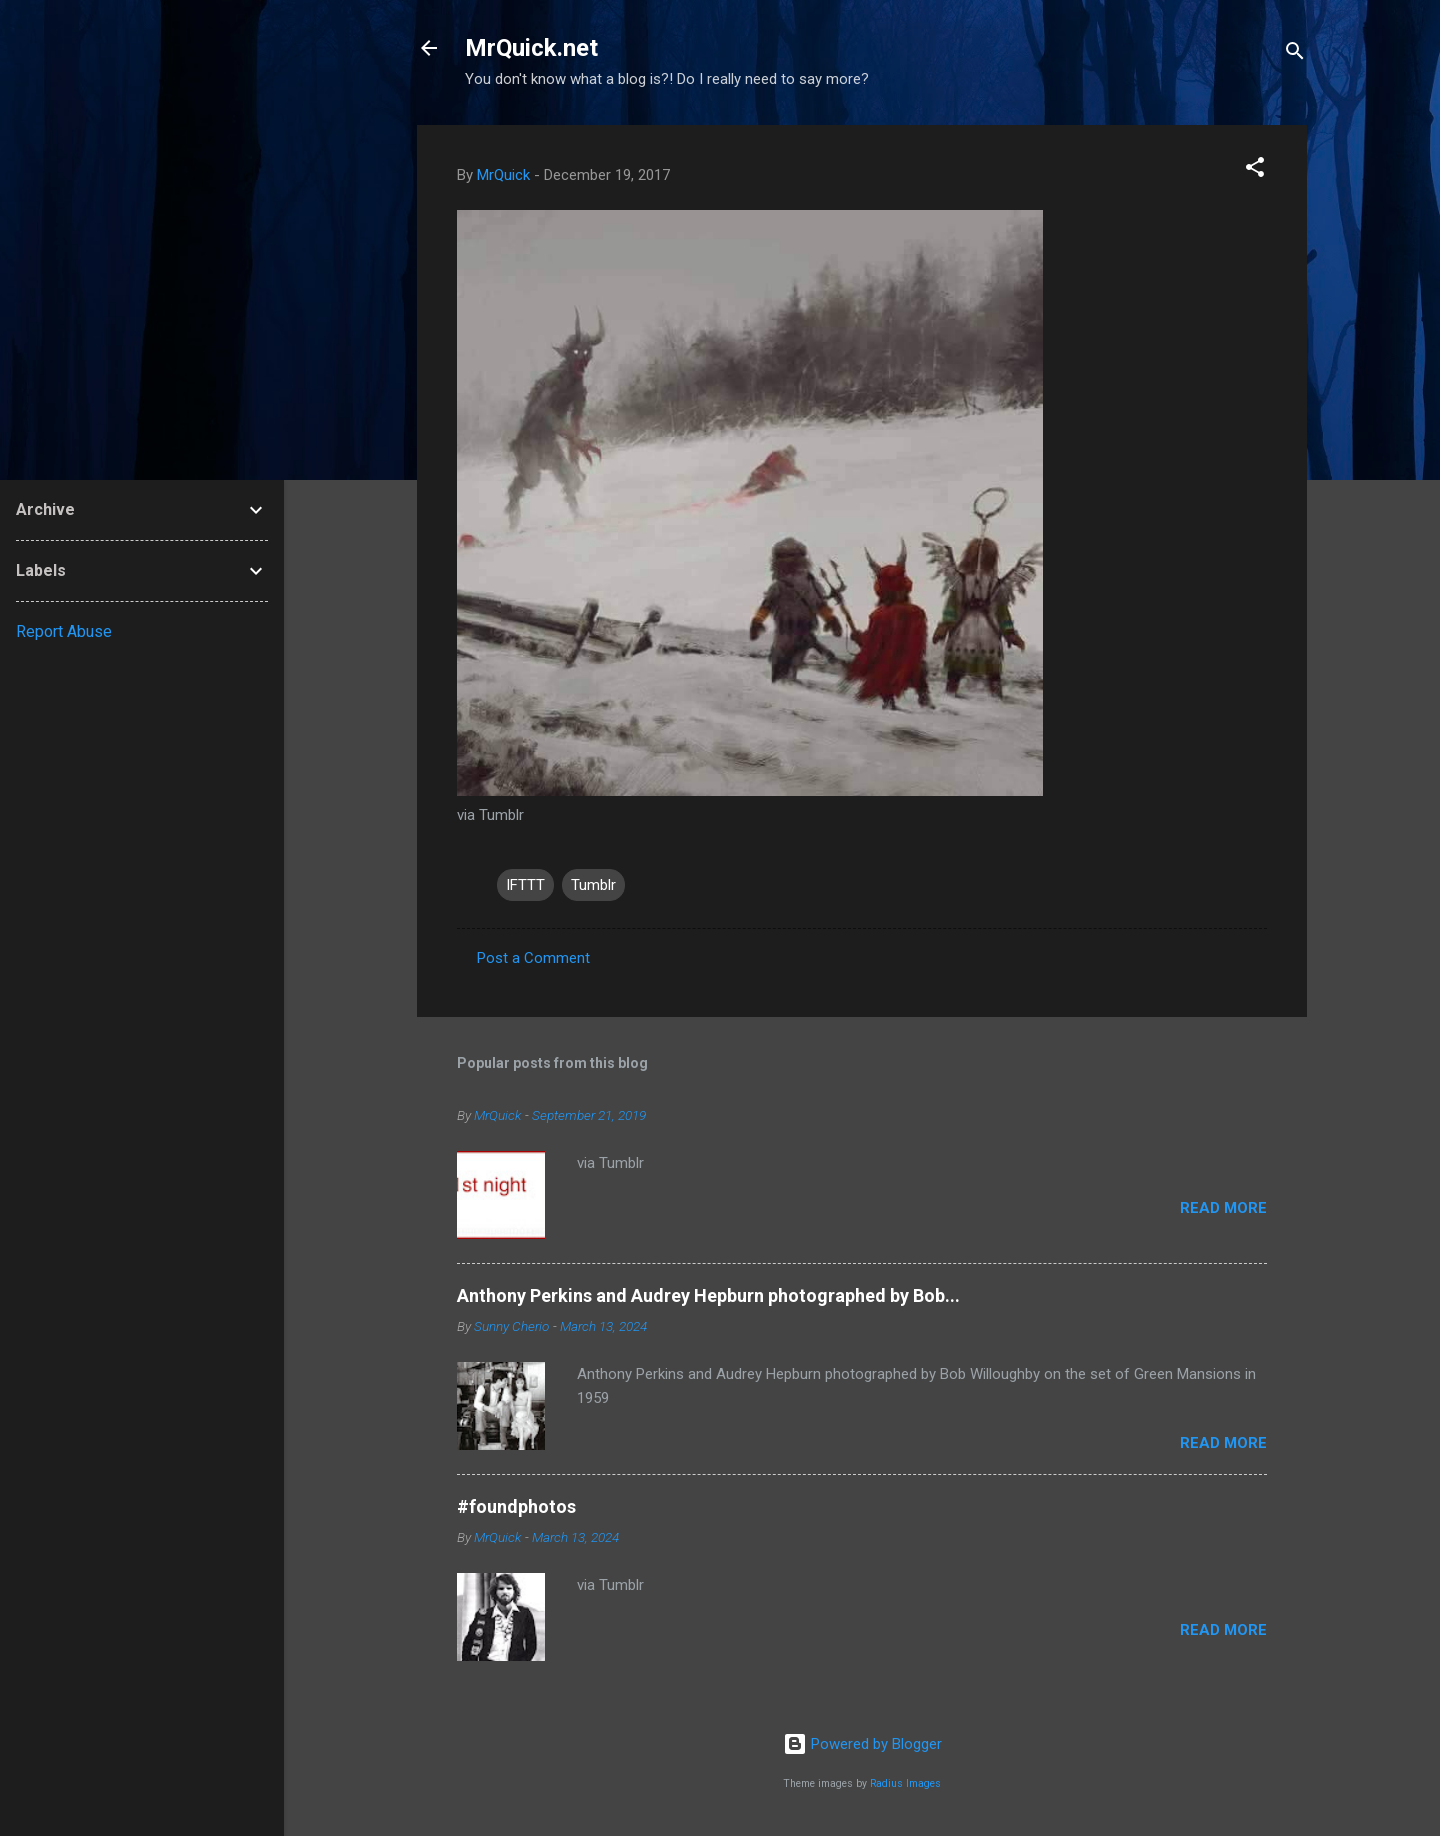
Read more (1223, 1208)
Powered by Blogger (862, 1744)
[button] (1255, 170)
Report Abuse (64, 631)
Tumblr (593, 885)
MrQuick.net (531, 48)
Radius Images (905, 1783)
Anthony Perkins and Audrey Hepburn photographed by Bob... (708, 1295)
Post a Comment (533, 958)
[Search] (1295, 54)
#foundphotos (516, 1506)
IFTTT (525, 885)
